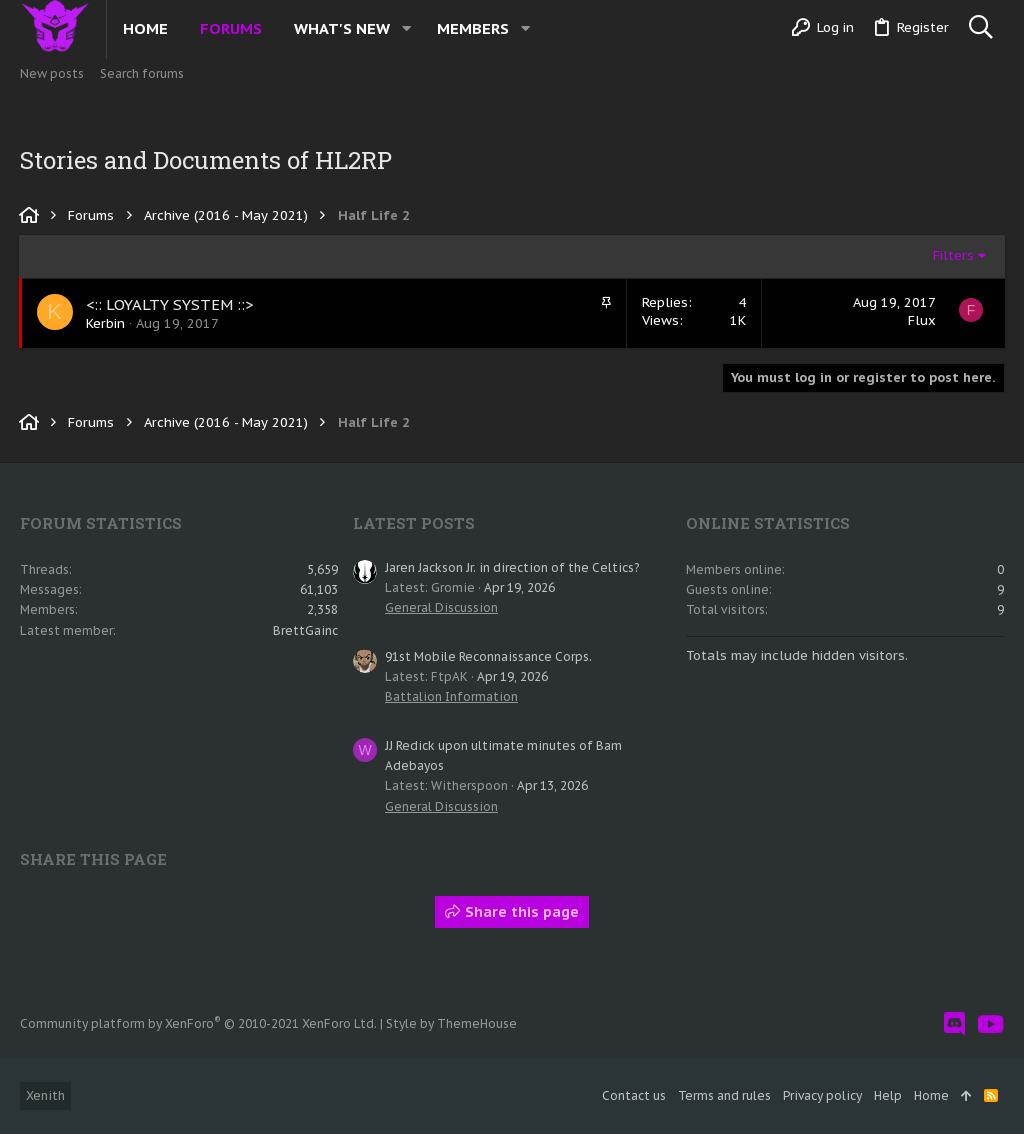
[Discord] (954, 1024)
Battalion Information (451, 696)
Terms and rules (724, 1095)
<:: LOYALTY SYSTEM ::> (171, 304)
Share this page (512, 912)
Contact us (634, 1095)
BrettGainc (305, 630)
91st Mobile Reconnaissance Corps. (488, 656)
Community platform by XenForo (198, 1023)
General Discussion (441, 607)
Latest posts (414, 523)
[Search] (980, 28)
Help (888, 1095)
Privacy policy (822, 1095)
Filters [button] (952, 255)
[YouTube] (990, 1024)
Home (931, 1095)
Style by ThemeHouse (451, 1023)
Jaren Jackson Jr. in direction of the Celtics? (512, 567)
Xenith (45, 1095)
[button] (406, 28)
